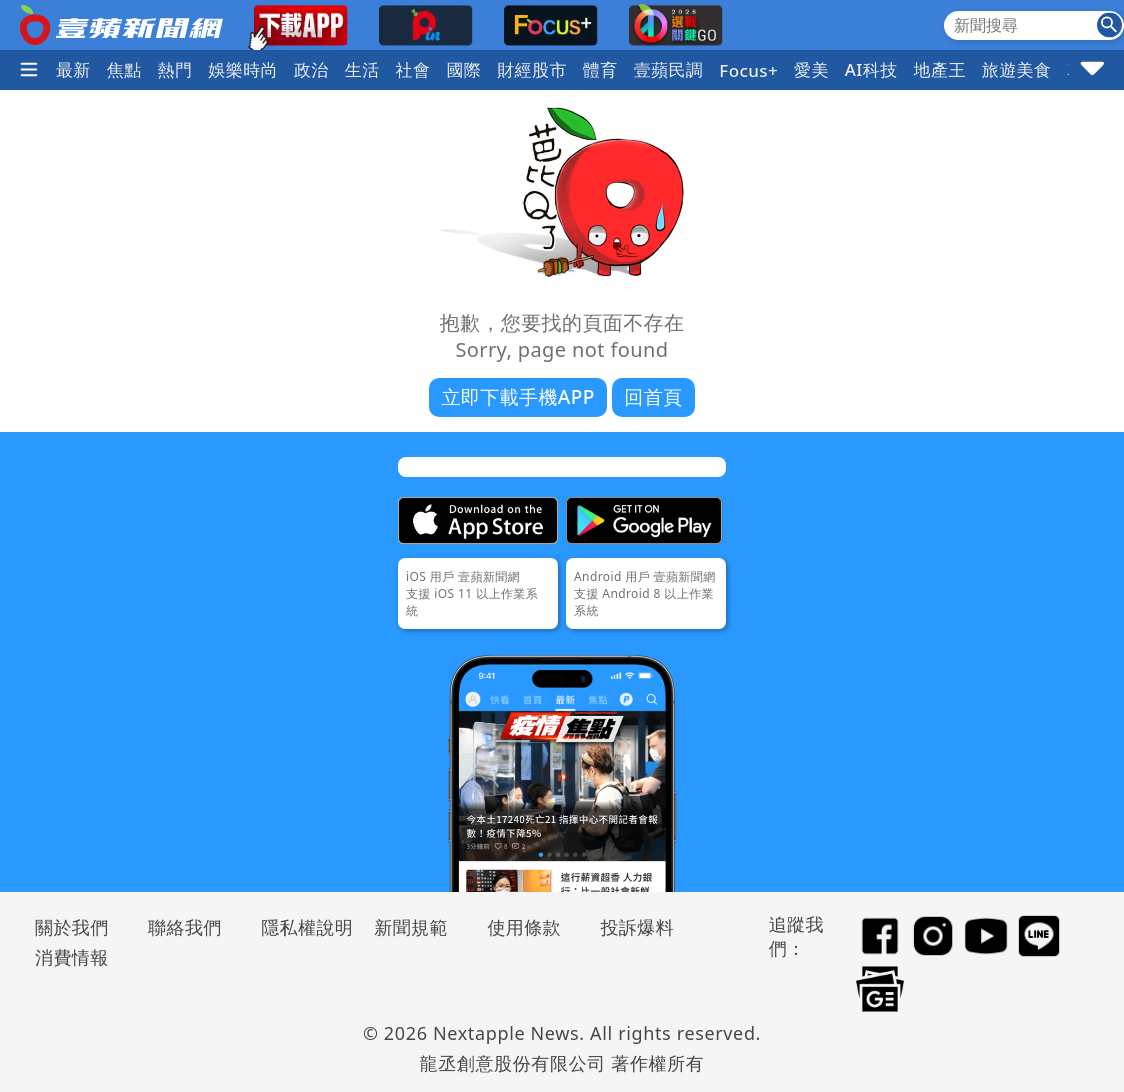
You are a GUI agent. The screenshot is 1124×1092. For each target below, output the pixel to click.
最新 (73, 69)
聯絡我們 (185, 927)
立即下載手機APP (517, 397)
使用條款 (524, 927)
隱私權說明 (300, 927)
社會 (413, 69)
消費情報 (72, 957)
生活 (362, 69)
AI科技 (871, 69)
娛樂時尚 (243, 69)
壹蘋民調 (669, 69)
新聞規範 (411, 927)
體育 (600, 69)
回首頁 (653, 397)
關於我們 (72, 927)
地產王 (940, 69)
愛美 (811, 69)
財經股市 (532, 69)
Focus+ (748, 70)
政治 (311, 69)
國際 (463, 69)
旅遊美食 (1017, 69)
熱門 (175, 69)
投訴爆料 (637, 927)
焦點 (124, 69)
